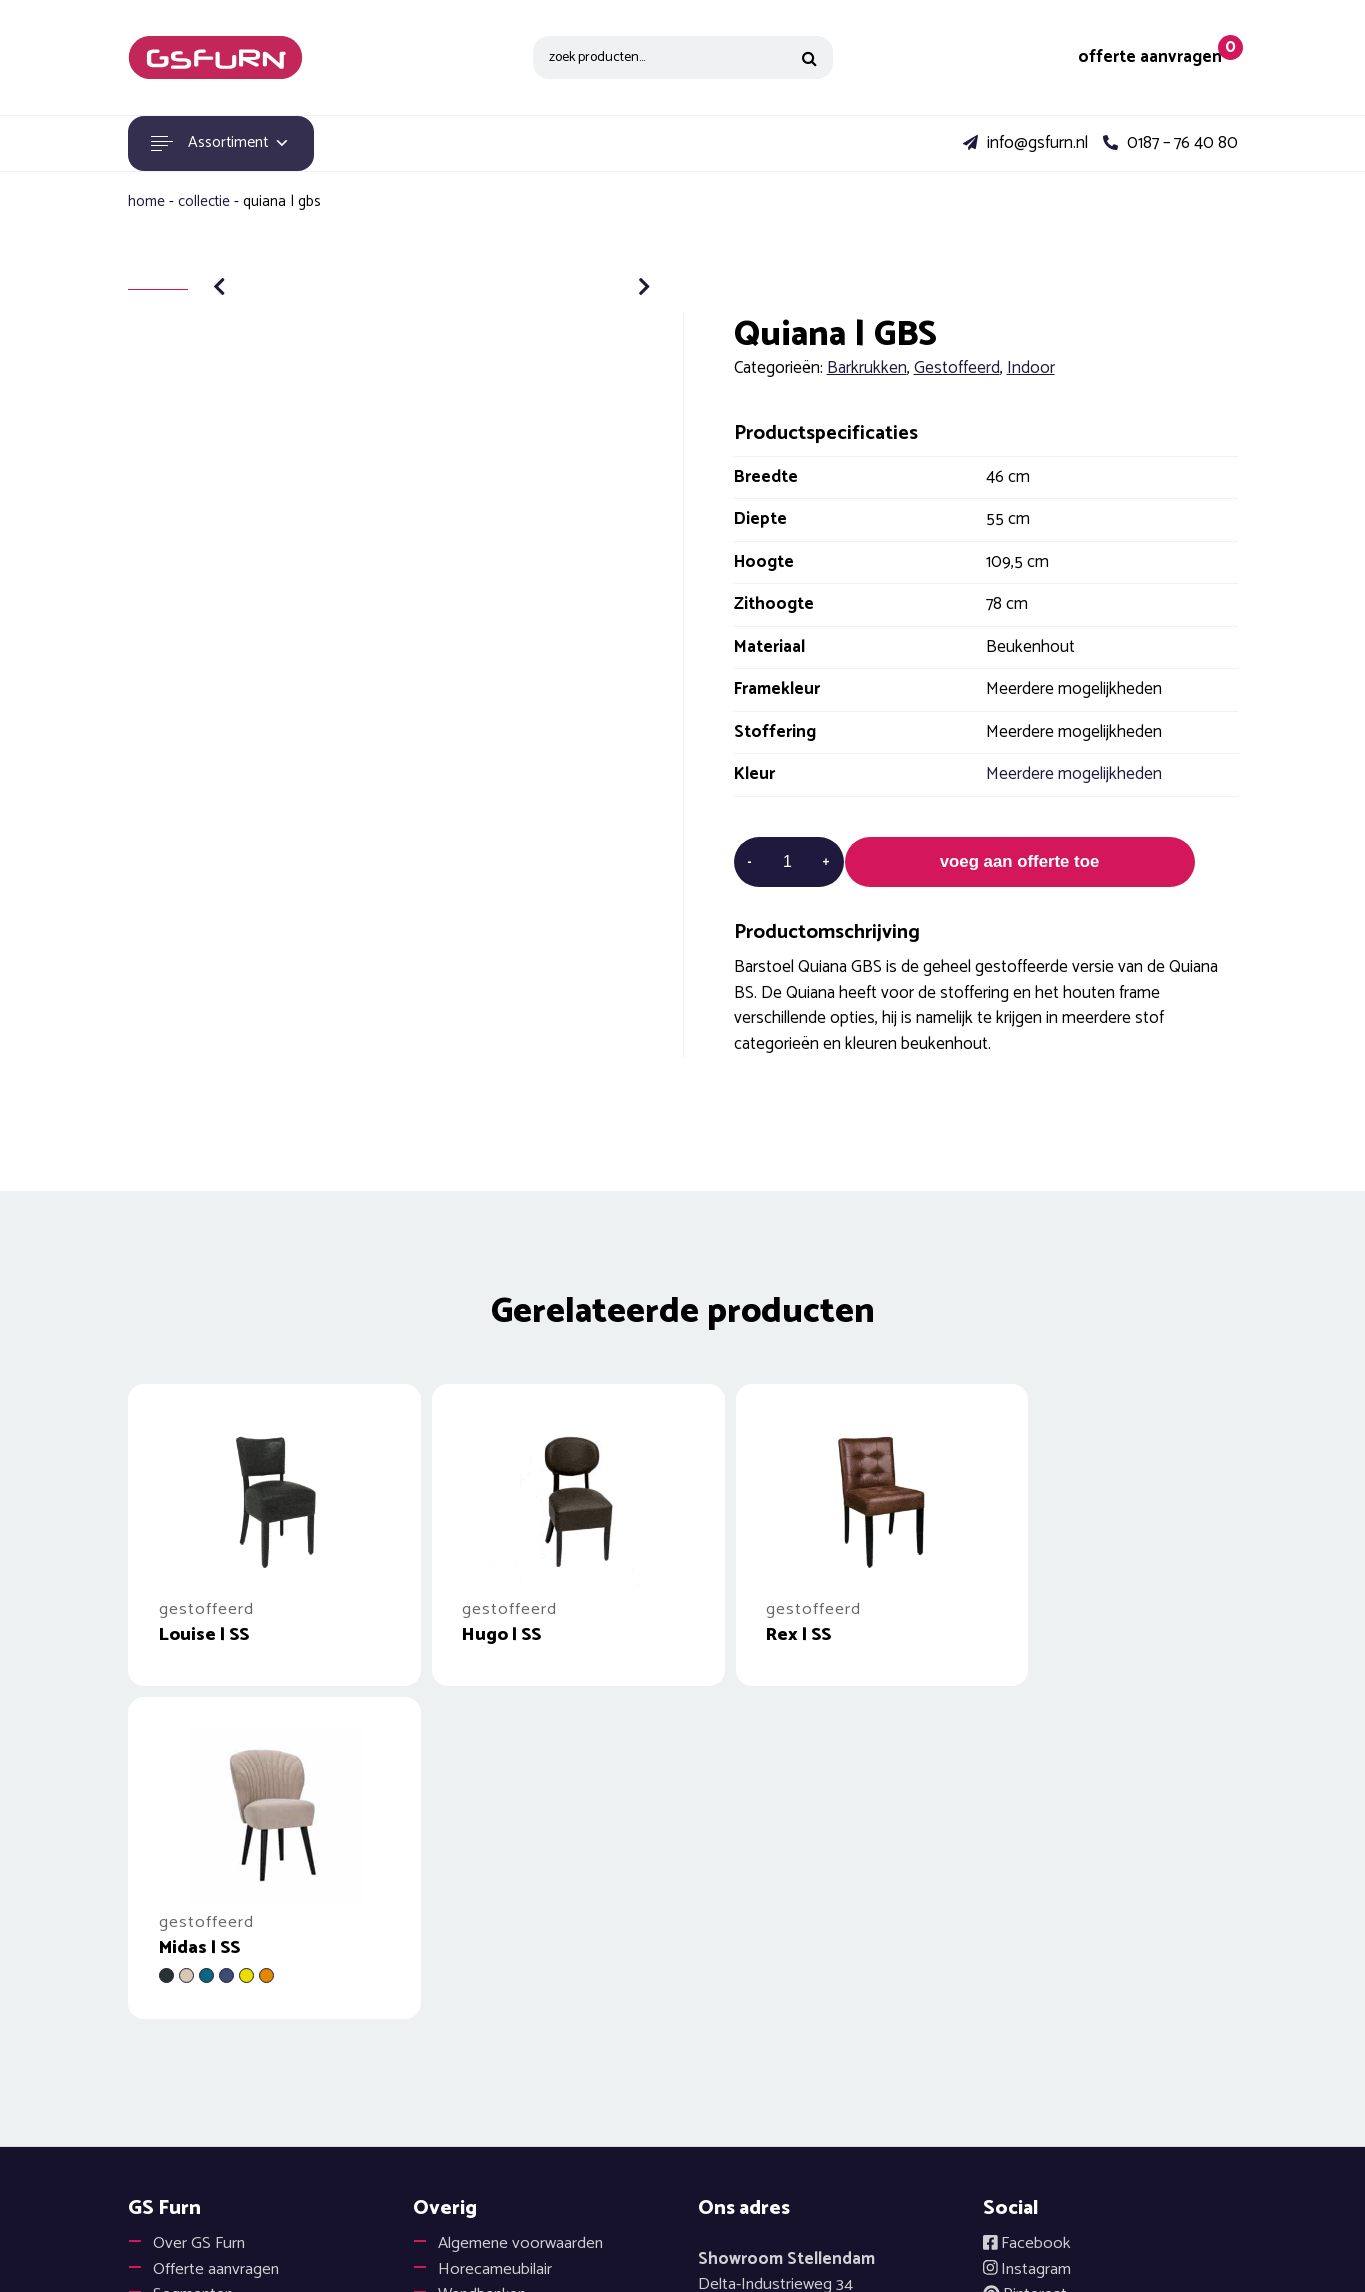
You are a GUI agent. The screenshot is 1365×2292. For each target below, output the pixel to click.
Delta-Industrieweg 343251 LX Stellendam (786, 1987)
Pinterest (1026, 1984)
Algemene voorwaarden (522, 1933)
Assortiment (223, 143)
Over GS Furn (199, 1933)
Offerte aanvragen (217, 1959)
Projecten (187, 2010)
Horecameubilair (495, 1959)
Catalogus (473, 2061)
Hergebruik (477, 2035)
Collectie (204, 201)
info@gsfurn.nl (1025, 144)
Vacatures (473, 2086)
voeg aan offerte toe (1020, 862)
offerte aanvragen (1150, 57)
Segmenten (194, 1984)
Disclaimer (1044, 2035)
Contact (181, 2086)
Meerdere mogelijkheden (1074, 774)
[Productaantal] (788, 862)
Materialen (189, 2035)
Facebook (1027, 1933)
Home (146, 201)
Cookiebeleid (1053, 2061)
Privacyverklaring (1066, 2086)
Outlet (175, 2061)
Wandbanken (484, 1984)
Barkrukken (867, 368)
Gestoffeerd (957, 368)
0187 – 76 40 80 (1170, 144)
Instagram (1028, 1959)
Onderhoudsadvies (505, 2010)
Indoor (1031, 368)
